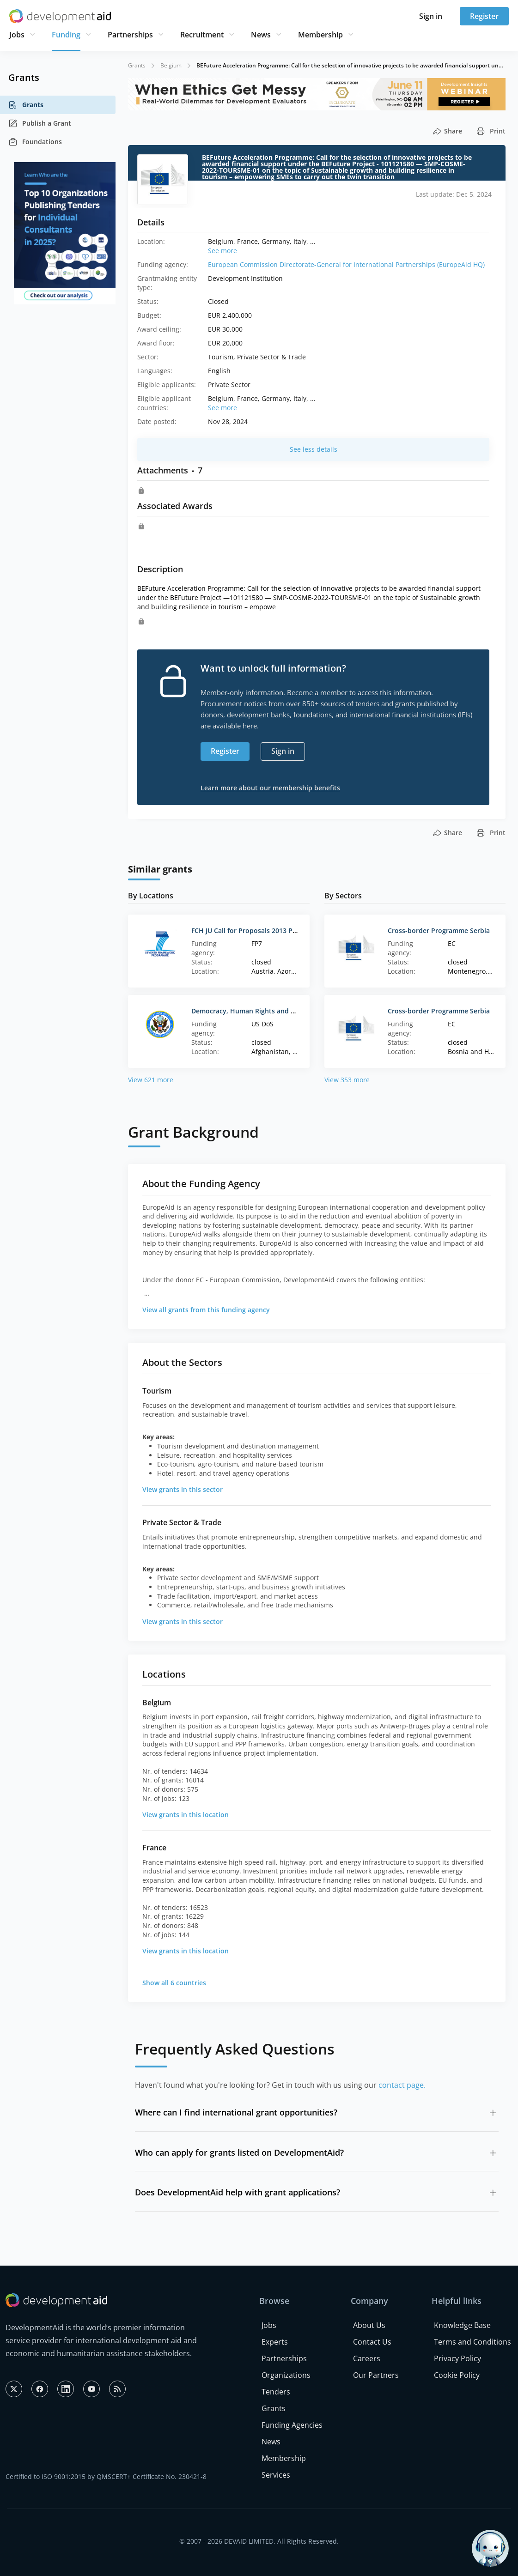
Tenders (276, 2392)
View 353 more (347, 1079)
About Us (369, 2325)
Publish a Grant (39, 123)
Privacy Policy (457, 2358)
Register (484, 16)
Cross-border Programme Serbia (439, 930)
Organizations (286, 2375)
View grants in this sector (182, 1489)
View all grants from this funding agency (206, 1309)
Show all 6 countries (174, 1982)
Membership (320, 35)
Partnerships (130, 35)
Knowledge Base (462, 2325)
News (261, 35)
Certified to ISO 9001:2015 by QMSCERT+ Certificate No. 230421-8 (106, 2476)
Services (276, 2475)
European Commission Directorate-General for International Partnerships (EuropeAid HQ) (346, 264)
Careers (366, 2358)
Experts (275, 2342)
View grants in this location (185, 1814)
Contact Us (372, 2342)
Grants (25, 104)
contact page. (402, 2085)
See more (222, 250)
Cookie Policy (457, 2375)
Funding (66, 35)
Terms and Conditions (472, 2342)
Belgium (171, 65)
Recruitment (202, 35)
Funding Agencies (292, 2425)
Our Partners (376, 2375)
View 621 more (150, 1079)
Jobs (16, 35)
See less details (313, 449)
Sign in (430, 16)
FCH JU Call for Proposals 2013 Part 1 (249, 930)
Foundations (35, 141)
